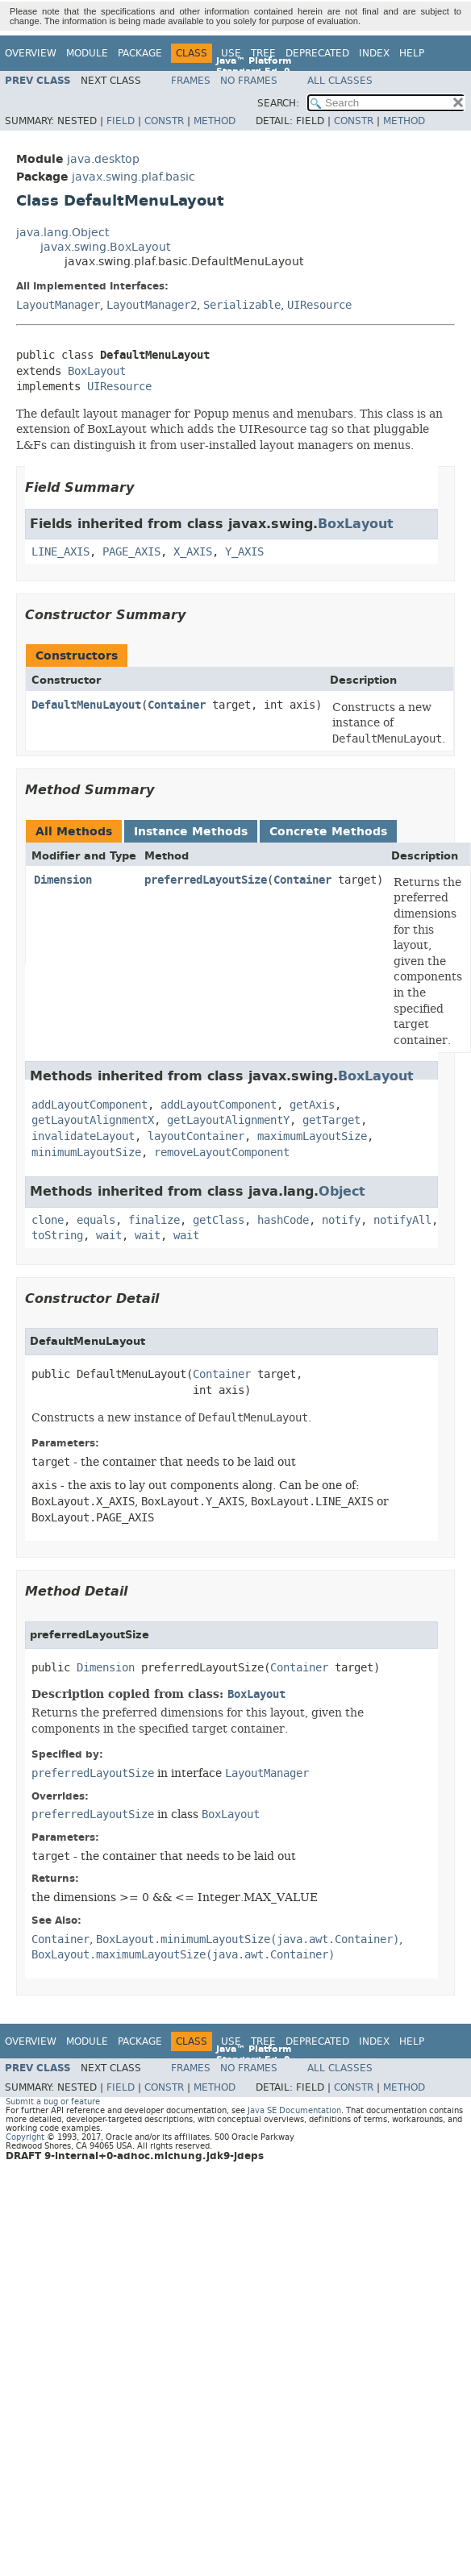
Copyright (25, 2137)
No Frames (248, 80)
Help (411, 53)
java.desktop (103, 159)
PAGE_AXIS (131, 552)
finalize (154, 1220)
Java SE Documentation (294, 2110)
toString (57, 1235)
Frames (190, 80)
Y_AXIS (244, 552)
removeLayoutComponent (222, 1152)
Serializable (242, 305)
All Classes (340, 80)
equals (96, 1220)
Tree (263, 53)
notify (341, 1220)
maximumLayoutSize (312, 1136)
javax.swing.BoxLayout (105, 247)
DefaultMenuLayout (86, 705)
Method (214, 121)
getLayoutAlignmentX (92, 1120)
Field (120, 121)
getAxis (312, 1105)
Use (231, 53)
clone (47, 1220)
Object (342, 1191)
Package (140, 53)
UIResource (319, 305)
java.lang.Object (62, 232)
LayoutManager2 (151, 305)
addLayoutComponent (89, 1105)
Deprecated (317, 53)
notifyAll (402, 1220)
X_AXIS (192, 552)
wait (109, 1235)
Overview (30, 53)
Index (374, 53)
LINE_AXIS (60, 552)
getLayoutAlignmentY (228, 1120)
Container (177, 705)
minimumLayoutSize (86, 1152)
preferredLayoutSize (205, 880)
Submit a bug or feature (53, 2101)
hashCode (283, 1220)
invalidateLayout (83, 1136)
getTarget (331, 1120)
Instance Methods (191, 832)
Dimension (63, 880)
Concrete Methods (328, 832)
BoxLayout (97, 371)
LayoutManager (58, 305)
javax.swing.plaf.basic (133, 177)
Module (87, 53)
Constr (164, 121)
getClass (218, 1220)
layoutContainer (196, 1136)
